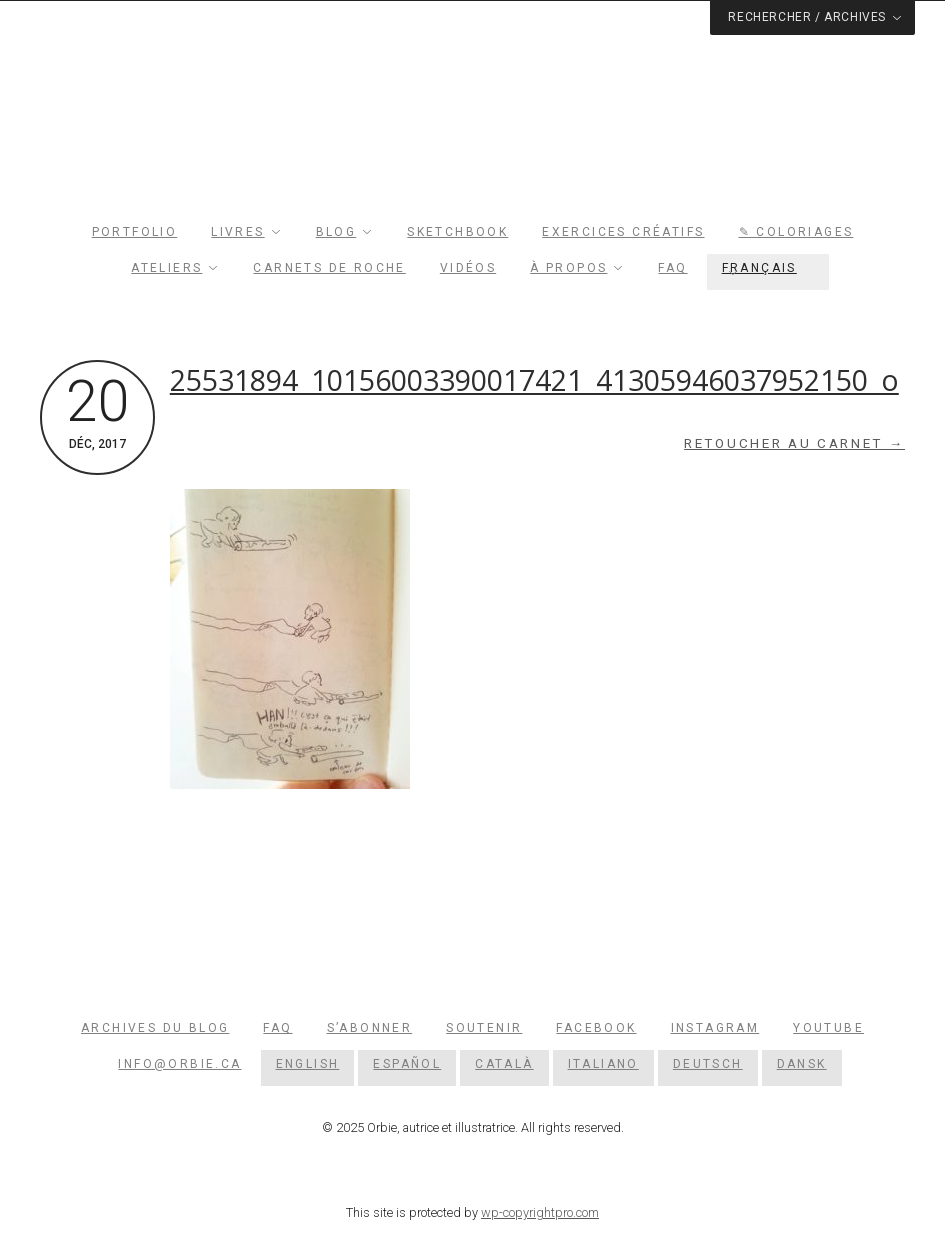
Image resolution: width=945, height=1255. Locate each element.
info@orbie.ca (179, 1064)
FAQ (672, 268)
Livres (237, 232)
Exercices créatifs (623, 232)
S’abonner (370, 1028)
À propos (568, 268)
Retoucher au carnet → (794, 443)
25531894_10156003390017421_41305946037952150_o (534, 380)
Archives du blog (155, 1028)
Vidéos (468, 268)
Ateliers (166, 268)
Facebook (596, 1028)
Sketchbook (457, 232)
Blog (336, 232)
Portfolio (135, 232)
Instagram (715, 1028)
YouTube (828, 1028)
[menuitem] (768, 268)
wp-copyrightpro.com (540, 1212)
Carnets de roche (329, 268)
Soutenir (484, 1028)
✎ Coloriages (796, 232)
